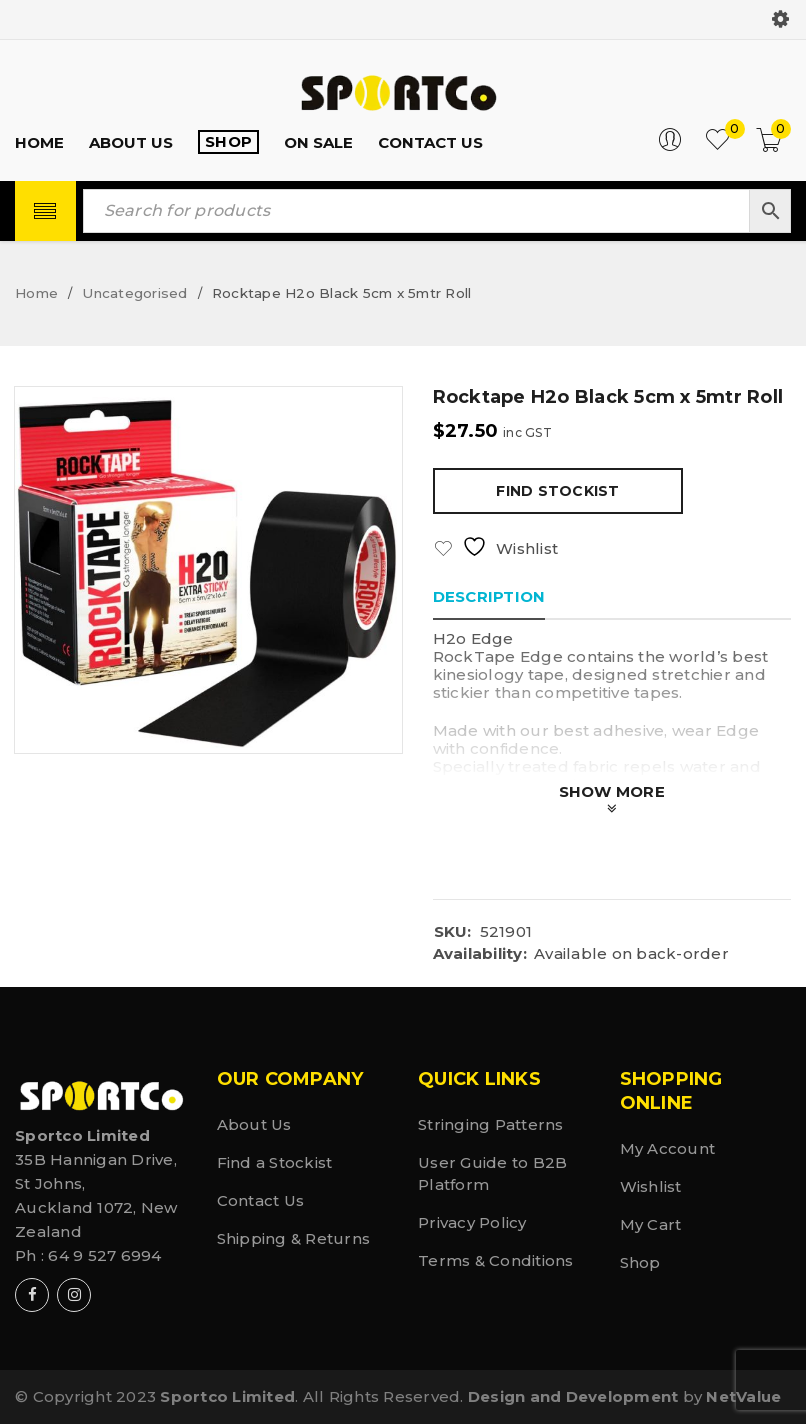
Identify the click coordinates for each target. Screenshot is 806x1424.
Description (489, 596)
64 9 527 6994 (104, 1255)
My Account (668, 1148)
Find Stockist (557, 491)
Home (36, 293)
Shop (640, 1262)
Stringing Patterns (491, 1124)
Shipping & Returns (294, 1238)
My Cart (651, 1224)
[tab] (489, 597)
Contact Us (261, 1200)
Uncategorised (134, 293)
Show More (612, 791)
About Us (254, 1124)
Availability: (480, 954)
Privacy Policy (472, 1222)
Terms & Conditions (496, 1260)
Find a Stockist (275, 1162)
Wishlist (651, 1186)
